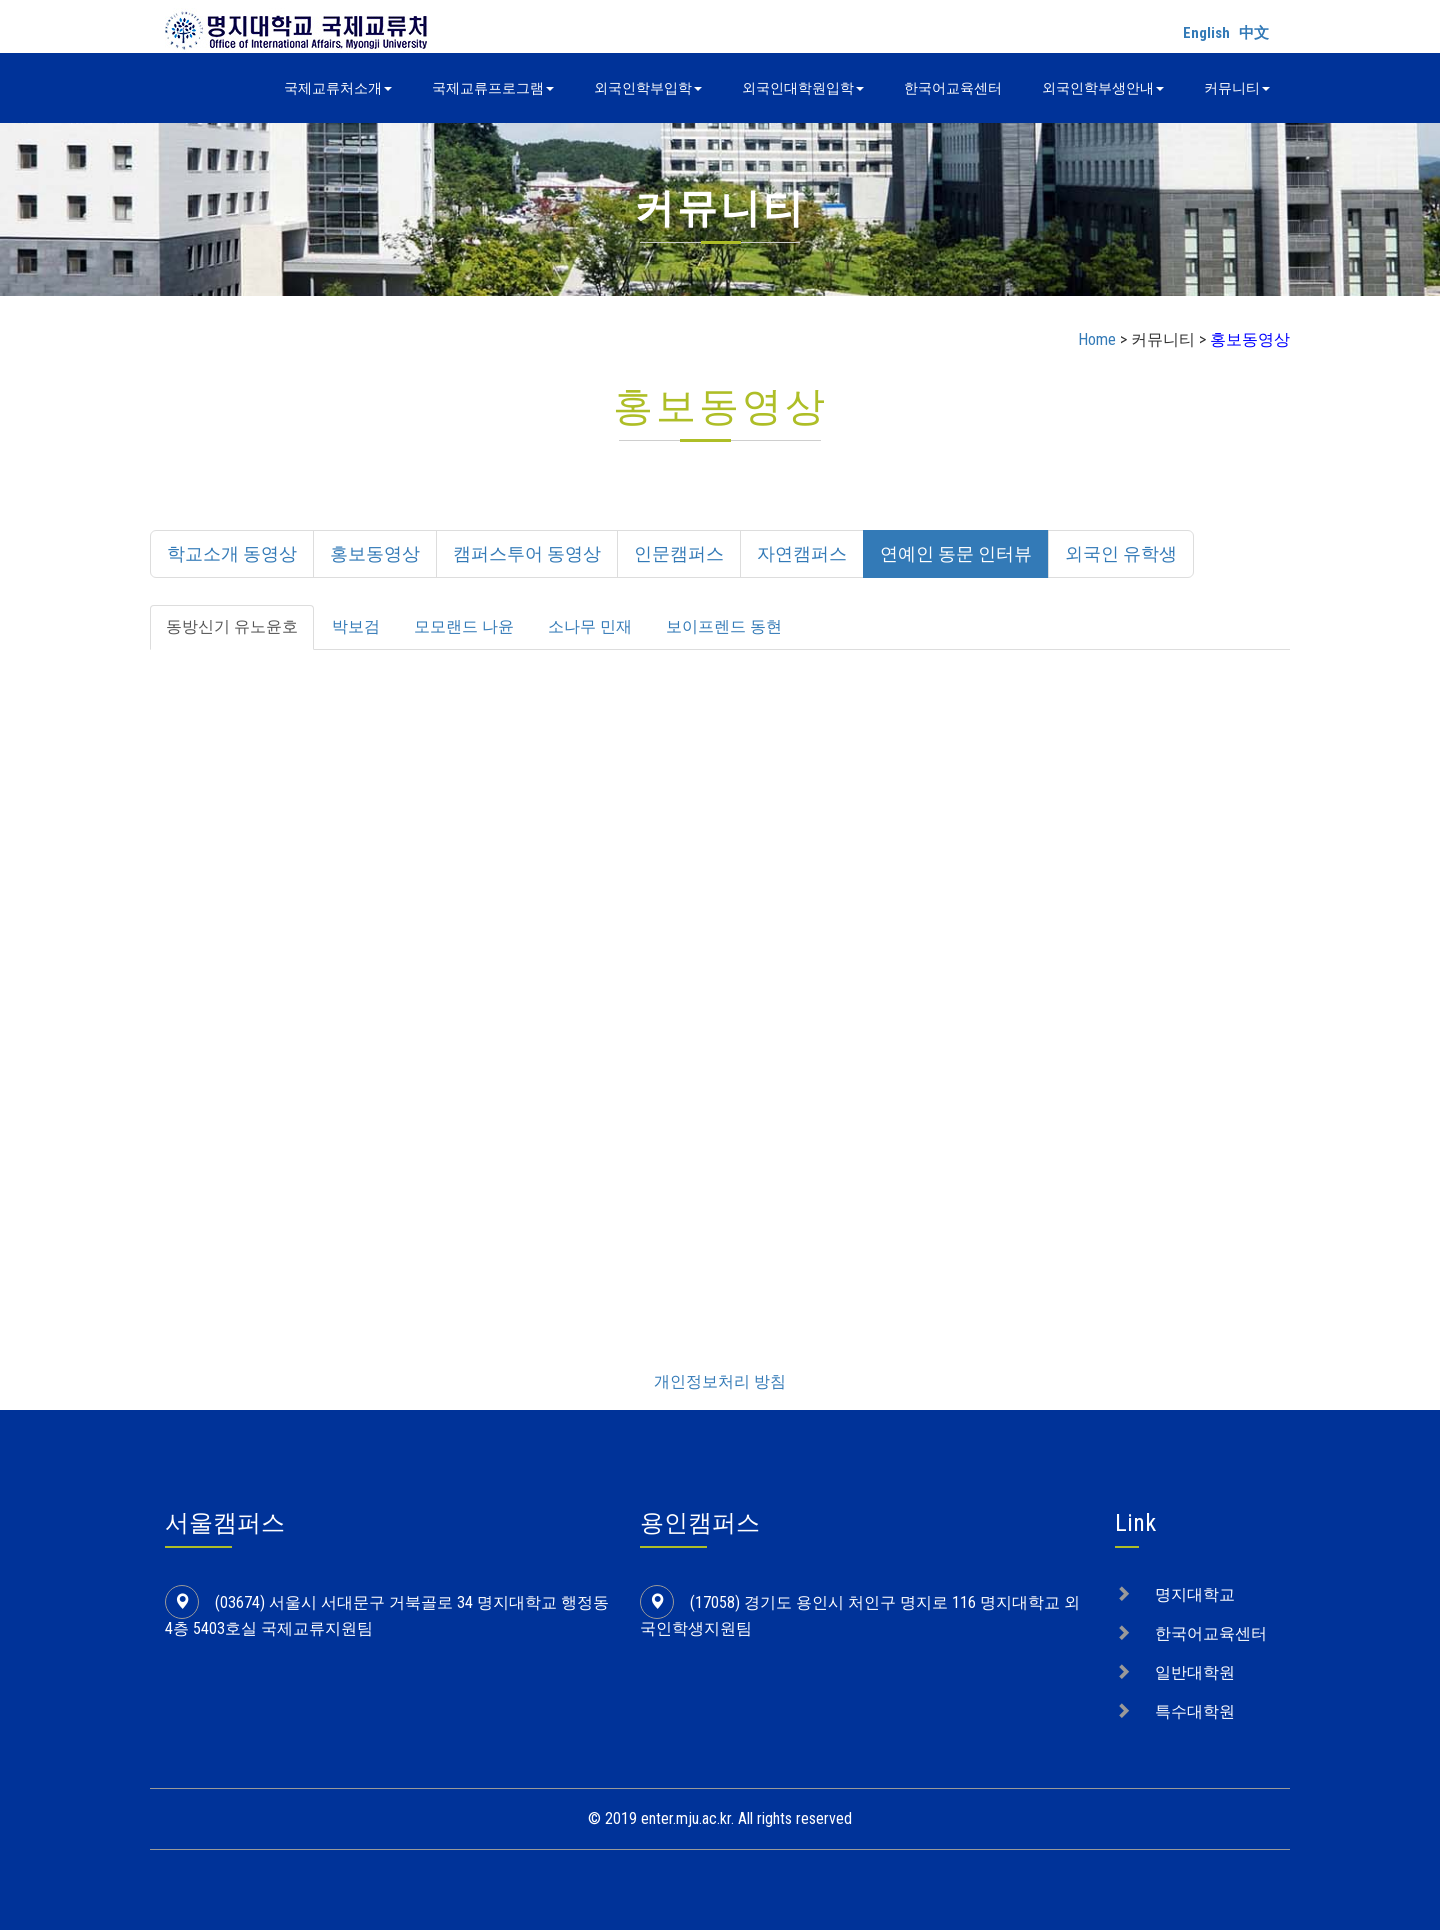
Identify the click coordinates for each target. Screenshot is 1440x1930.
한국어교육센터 (953, 88)
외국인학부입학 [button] (648, 88)
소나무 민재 (590, 626)
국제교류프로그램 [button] (493, 88)
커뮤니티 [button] (1237, 88)
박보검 (356, 626)
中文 (1254, 33)
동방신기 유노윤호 (232, 626)
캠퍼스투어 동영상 (527, 553)
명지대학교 (1195, 1594)
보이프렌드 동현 (724, 626)
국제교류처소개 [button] (338, 88)
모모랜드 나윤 (464, 626)
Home (1097, 339)
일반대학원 (1195, 1672)
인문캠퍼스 (679, 553)
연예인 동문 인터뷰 (956, 553)
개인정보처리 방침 (720, 1381)
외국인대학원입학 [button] (803, 88)
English (1206, 33)
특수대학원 (1195, 1711)
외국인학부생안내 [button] (1103, 88)
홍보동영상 (375, 553)
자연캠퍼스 (802, 553)
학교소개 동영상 (232, 553)
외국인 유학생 (1121, 553)
